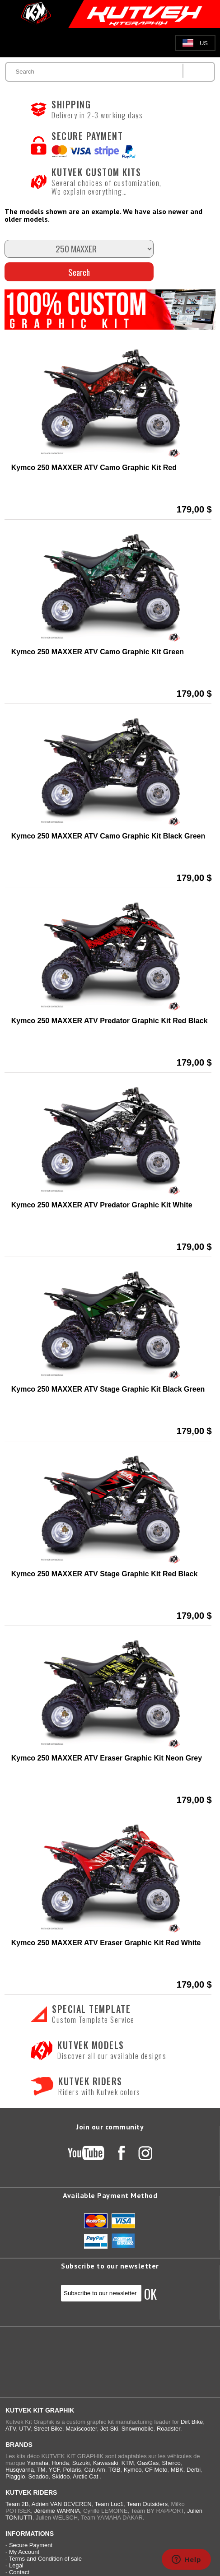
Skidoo (61, 2476)
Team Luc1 (109, 2504)
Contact (19, 2572)
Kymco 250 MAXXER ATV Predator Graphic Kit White (101, 1205)
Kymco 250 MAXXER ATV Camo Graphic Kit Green (97, 652)
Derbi (194, 2469)
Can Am (94, 2469)
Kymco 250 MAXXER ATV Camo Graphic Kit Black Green (108, 836)
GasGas (148, 2463)
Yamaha (37, 2463)
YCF (54, 2469)
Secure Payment (30, 2545)
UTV (24, 2428)
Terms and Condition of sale (45, 2558)
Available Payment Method (110, 2195)
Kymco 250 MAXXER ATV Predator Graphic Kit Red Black (109, 1021)
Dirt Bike (192, 2421)
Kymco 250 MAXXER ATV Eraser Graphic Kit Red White (106, 1943)
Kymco (133, 2469)
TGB (114, 2469)
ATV (10, 2428)
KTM (128, 2463)
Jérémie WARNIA (57, 2510)
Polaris (72, 2469)
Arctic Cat (85, 2476)
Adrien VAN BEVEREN (62, 2504)
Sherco (171, 2463)
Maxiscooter (81, 2428)
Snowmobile (138, 2428)
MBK (177, 2469)
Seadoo (38, 2476)
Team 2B (16, 2504)
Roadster (168, 2428)
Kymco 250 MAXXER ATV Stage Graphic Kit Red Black (104, 1574)
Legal (16, 2565)
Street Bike (47, 2428)
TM (41, 2469)
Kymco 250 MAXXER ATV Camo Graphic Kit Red (94, 467)
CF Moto (156, 2469)
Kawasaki (105, 2463)
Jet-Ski (109, 2428)
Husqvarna (19, 2469)
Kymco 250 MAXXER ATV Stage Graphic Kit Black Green (108, 1389)
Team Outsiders (147, 2504)
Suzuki (81, 2463)
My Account (24, 2551)
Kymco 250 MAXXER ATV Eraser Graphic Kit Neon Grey (106, 1758)
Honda (60, 2463)
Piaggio (15, 2476)
